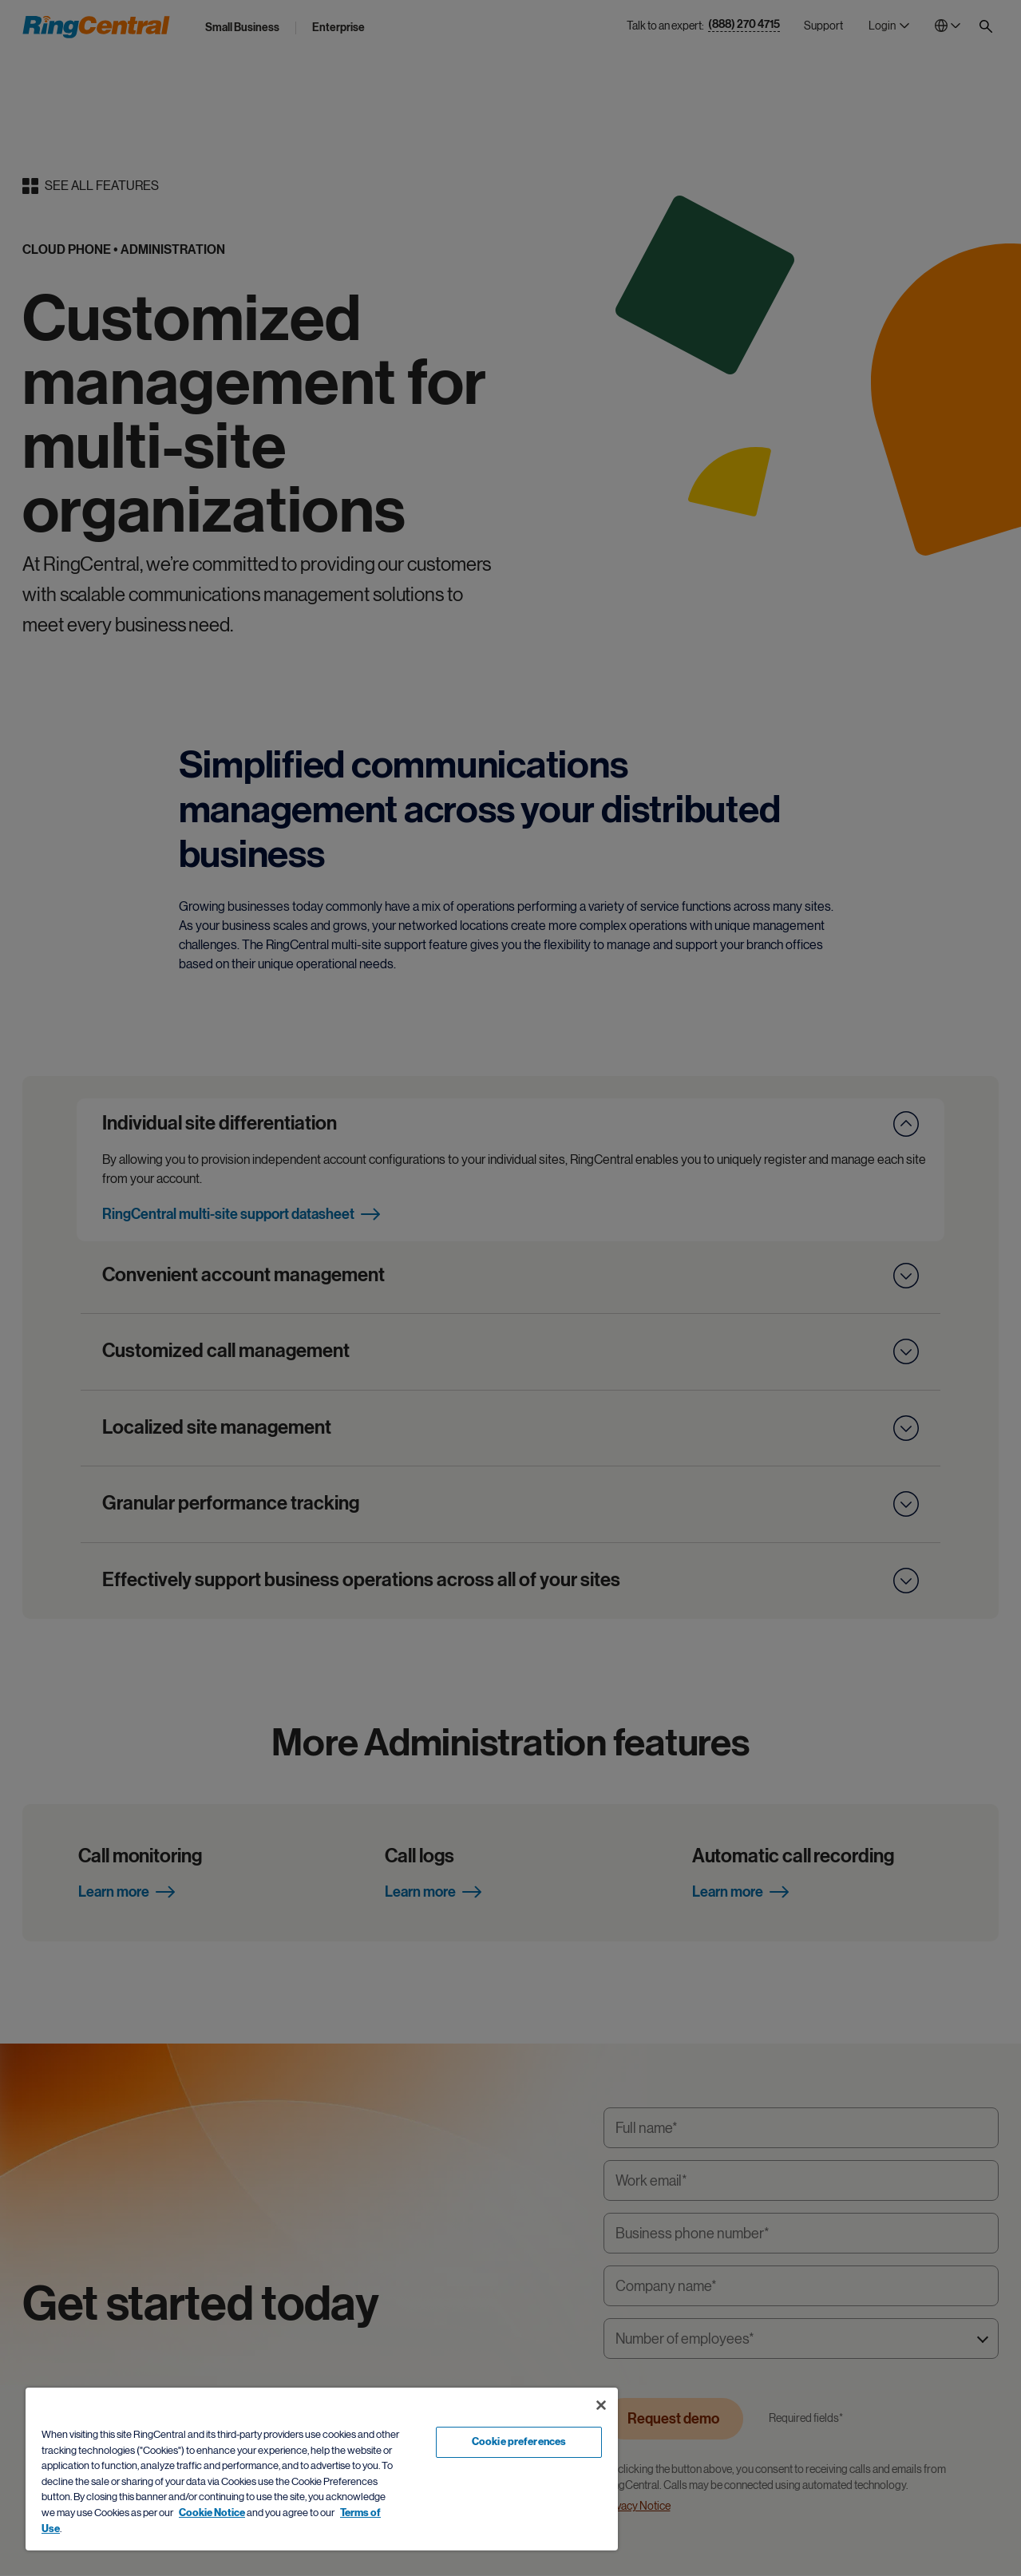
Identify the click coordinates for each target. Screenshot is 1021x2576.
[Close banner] (601, 2405)
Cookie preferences (519, 2442)
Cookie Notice (212, 2513)
